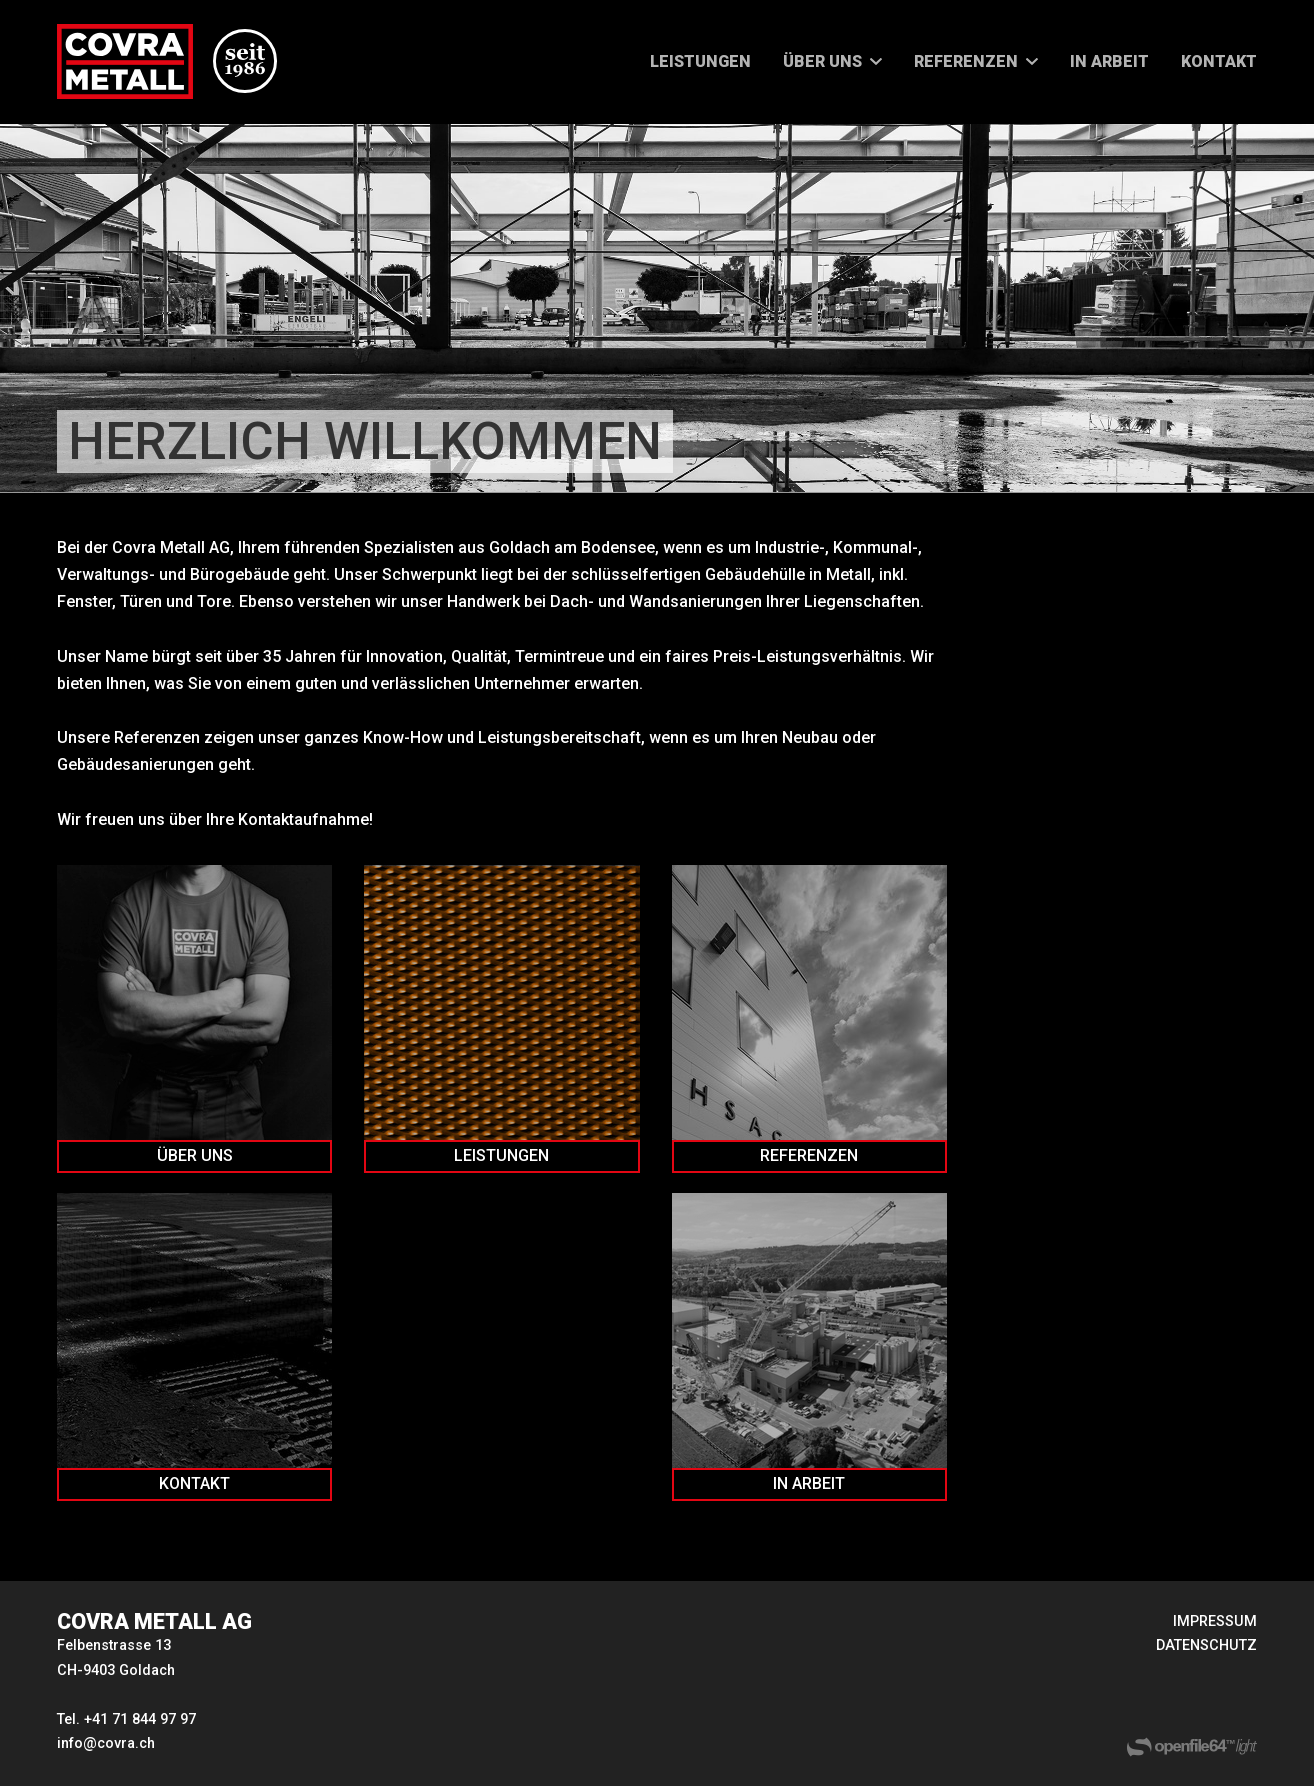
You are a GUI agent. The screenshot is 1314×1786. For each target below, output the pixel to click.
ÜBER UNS (822, 61)
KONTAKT (1219, 61)
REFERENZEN (966, 61)
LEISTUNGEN (700, 61)
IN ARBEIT (1109, 61)
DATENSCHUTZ (1206, 1645)
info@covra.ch (106, 1743)
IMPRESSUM (1215, 1621)
